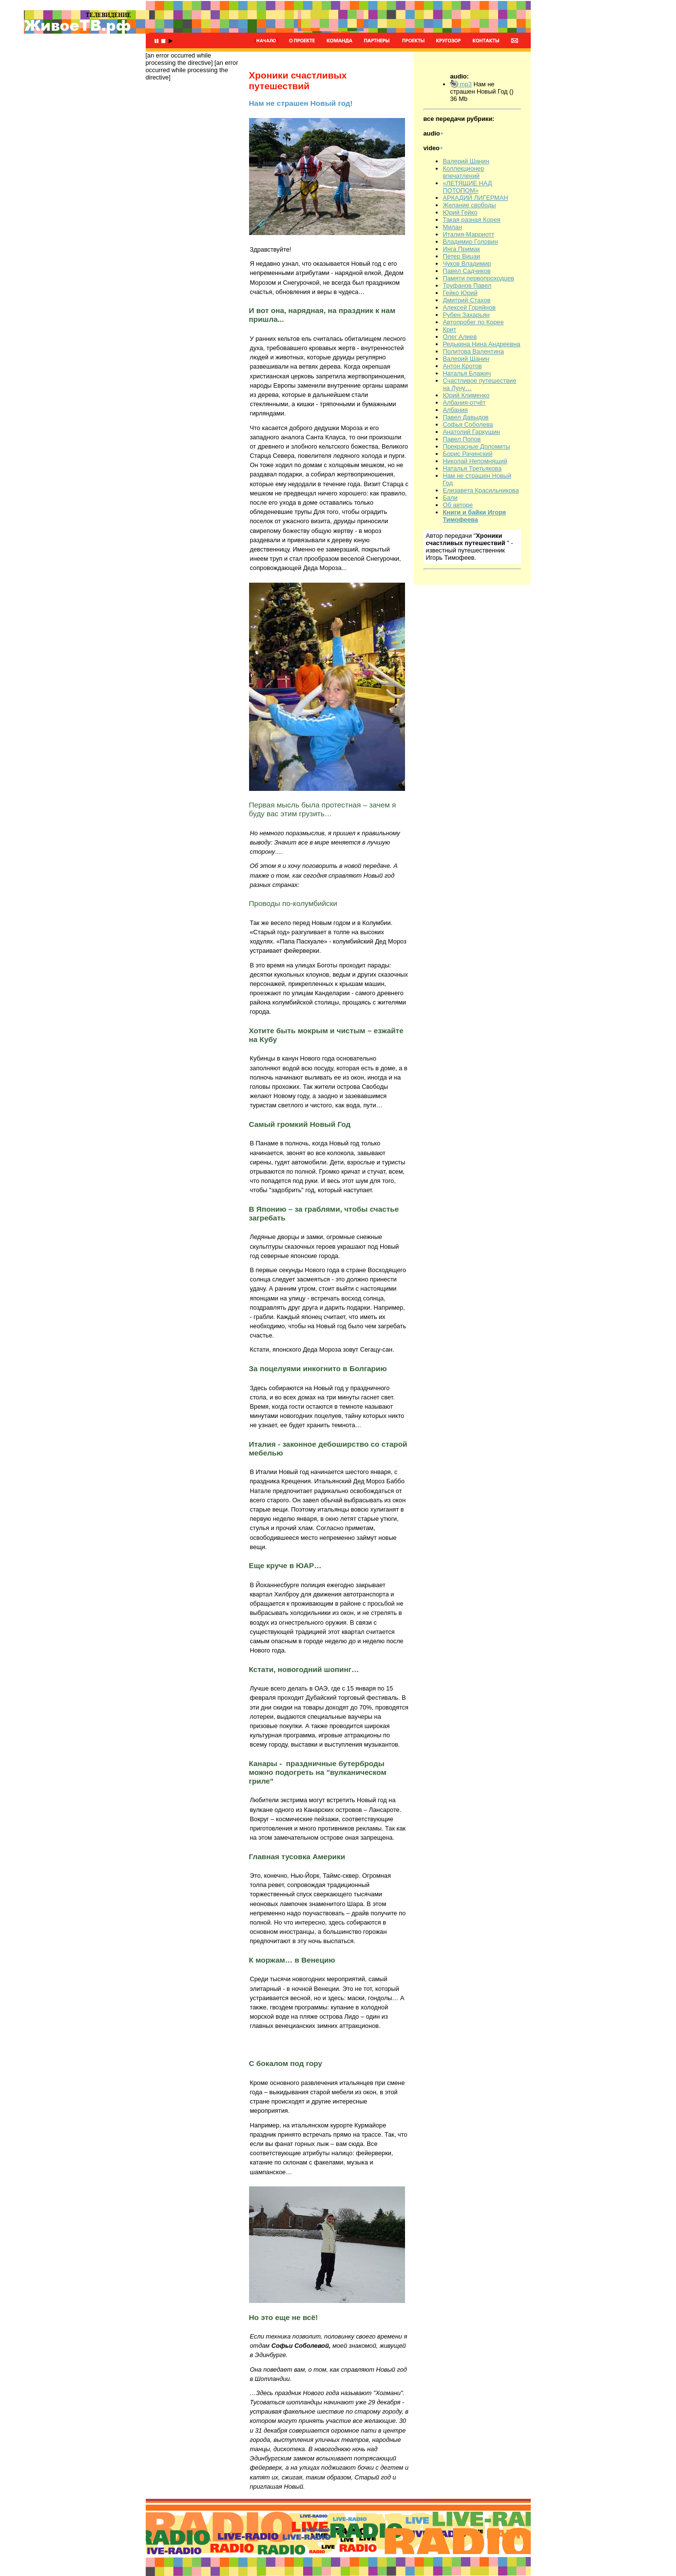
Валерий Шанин (466, 161)
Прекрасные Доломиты (476, 446)
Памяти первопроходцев (478, 278)
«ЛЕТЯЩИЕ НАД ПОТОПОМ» (467, 186)
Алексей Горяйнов (469, 307)
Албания (455, 409)
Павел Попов (462, 439)
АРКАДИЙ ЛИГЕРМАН (475, 197)
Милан (452, 227)
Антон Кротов (462, 366)
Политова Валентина (473, 351)
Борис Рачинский (468, 453)
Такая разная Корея (472, 219)
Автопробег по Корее (473, 322)
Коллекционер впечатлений (463, 172)
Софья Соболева (468, 424)
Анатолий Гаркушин (471, 431)
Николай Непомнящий (475, 461)
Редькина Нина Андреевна (482, 344)
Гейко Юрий (460, 292)
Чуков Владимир (467, 263)
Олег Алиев (460, 336)
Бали (450, 497)
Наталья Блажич (467, 373)
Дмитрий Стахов (467, 300)
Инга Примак (461, 249)
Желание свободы (469, 205)
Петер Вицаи (462, 256)
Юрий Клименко (466, 395)
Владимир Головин (470, 241)
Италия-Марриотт (469, 234)
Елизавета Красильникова (481, 490)
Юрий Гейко (460, 212)
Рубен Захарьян (466, 314)
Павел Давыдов (466, 417)
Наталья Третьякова (472, 468)
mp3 (461, 84)
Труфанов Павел (467, 285)
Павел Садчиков (467, 271)
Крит (450, 329)
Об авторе (458, 505)
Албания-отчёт (464, 402)
